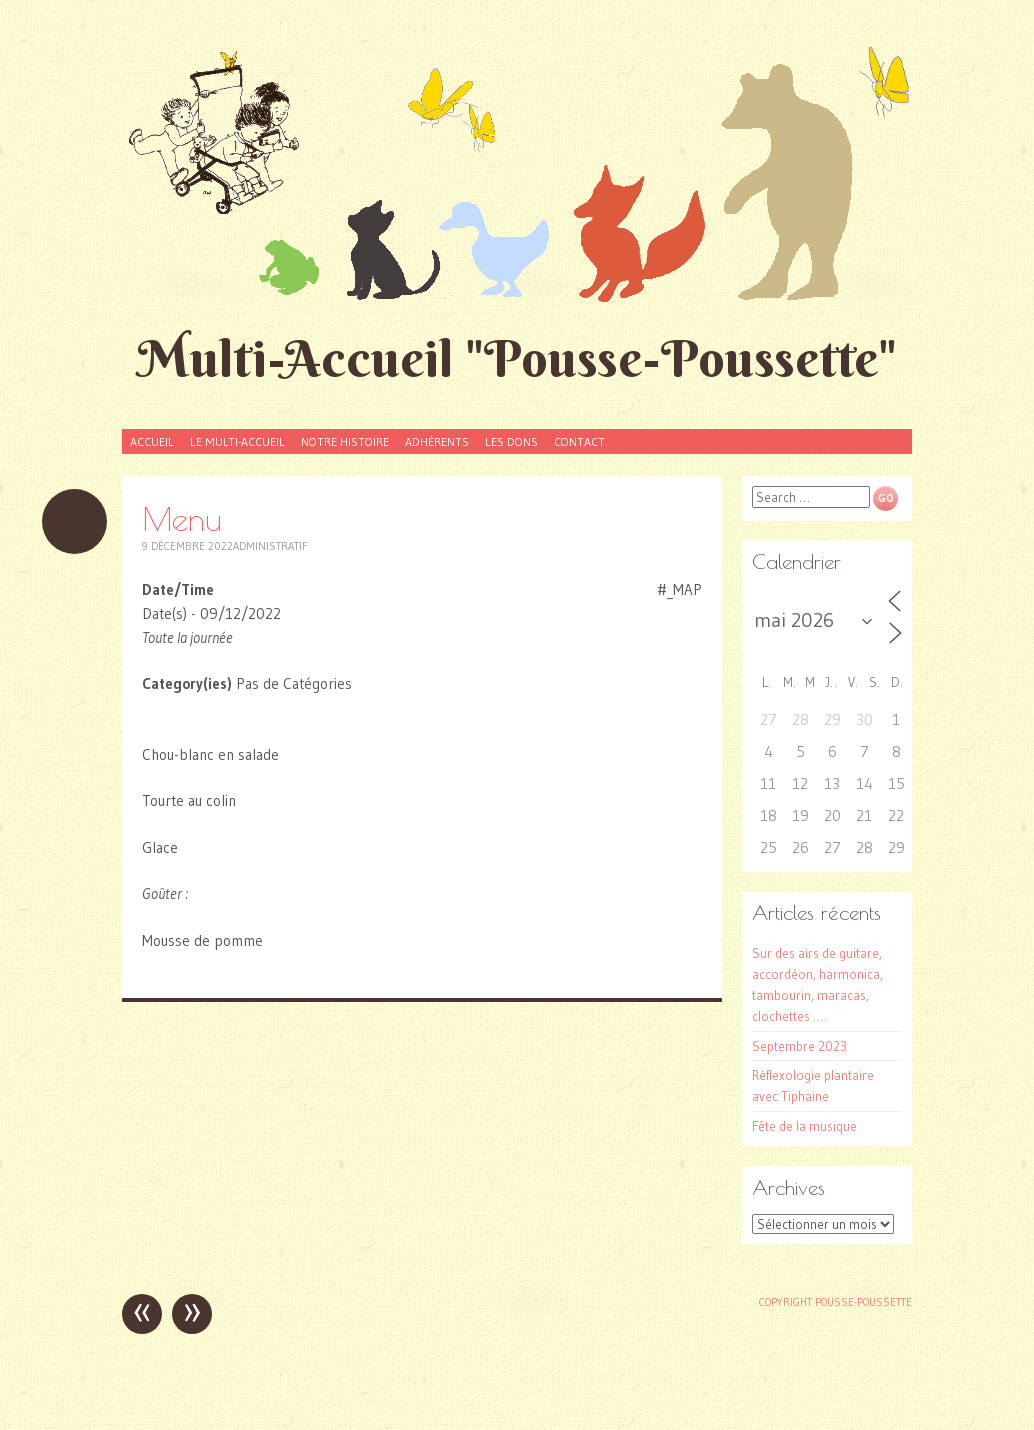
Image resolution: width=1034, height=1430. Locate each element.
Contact (579, 441)
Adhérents (437, 441)
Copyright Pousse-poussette (835, 1302)
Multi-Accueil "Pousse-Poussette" (517, 358)
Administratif (270, 546)
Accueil (152, 441)
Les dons (511, 441)
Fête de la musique (804, 1126)
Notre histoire (345, 441)
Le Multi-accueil (237, 441)
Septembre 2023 (799, 1046)
